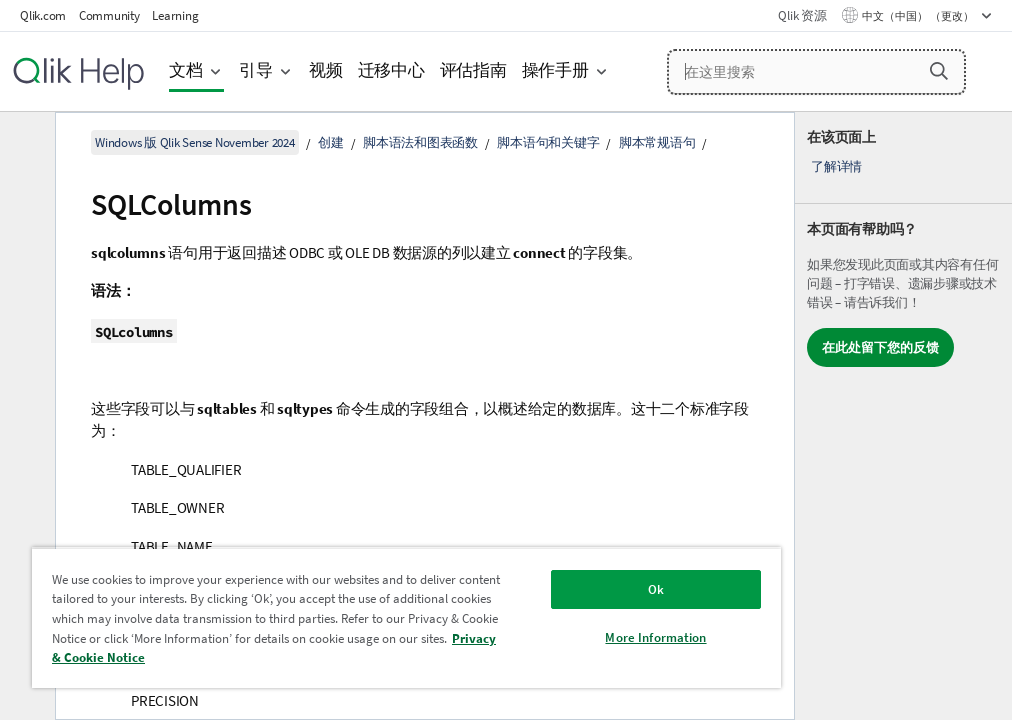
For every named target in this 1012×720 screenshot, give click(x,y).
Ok (656, 589)
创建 (331, 142)
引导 (256, 70)
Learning (175, 15)
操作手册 (555, 70)
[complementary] (903, 416)
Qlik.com (43, 15)
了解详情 (836, 166)
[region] (406, 617)
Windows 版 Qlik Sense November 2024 (195, 142)
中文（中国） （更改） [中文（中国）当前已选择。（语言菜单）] (919, 16)
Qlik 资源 (802, 15)
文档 (186, 70)
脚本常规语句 (657, 142)
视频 (326, 70)
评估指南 (473, 70)
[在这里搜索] (817, 72)
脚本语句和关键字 (548, 142)
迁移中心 (391, 70)
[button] (939, 71)
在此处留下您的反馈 (880, 347)
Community (109, 15)
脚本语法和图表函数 (420, 142)
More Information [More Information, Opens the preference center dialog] (655, 637)
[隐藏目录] (25, 143)
